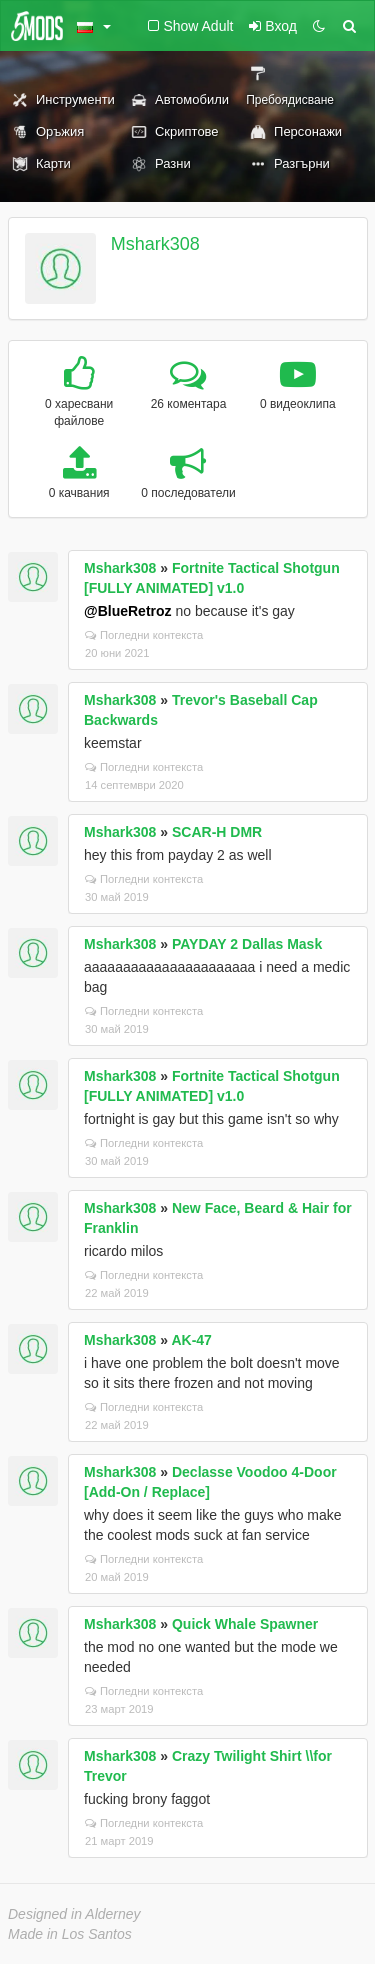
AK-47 (191, 1340)
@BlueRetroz (128, 611)
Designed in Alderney (74, 1914)
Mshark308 (155, 244)
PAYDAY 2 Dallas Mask (247, 944)
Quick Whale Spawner (245, 1624)
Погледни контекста (144, 635)
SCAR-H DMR (217, 832)
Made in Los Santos (70, 1934)
